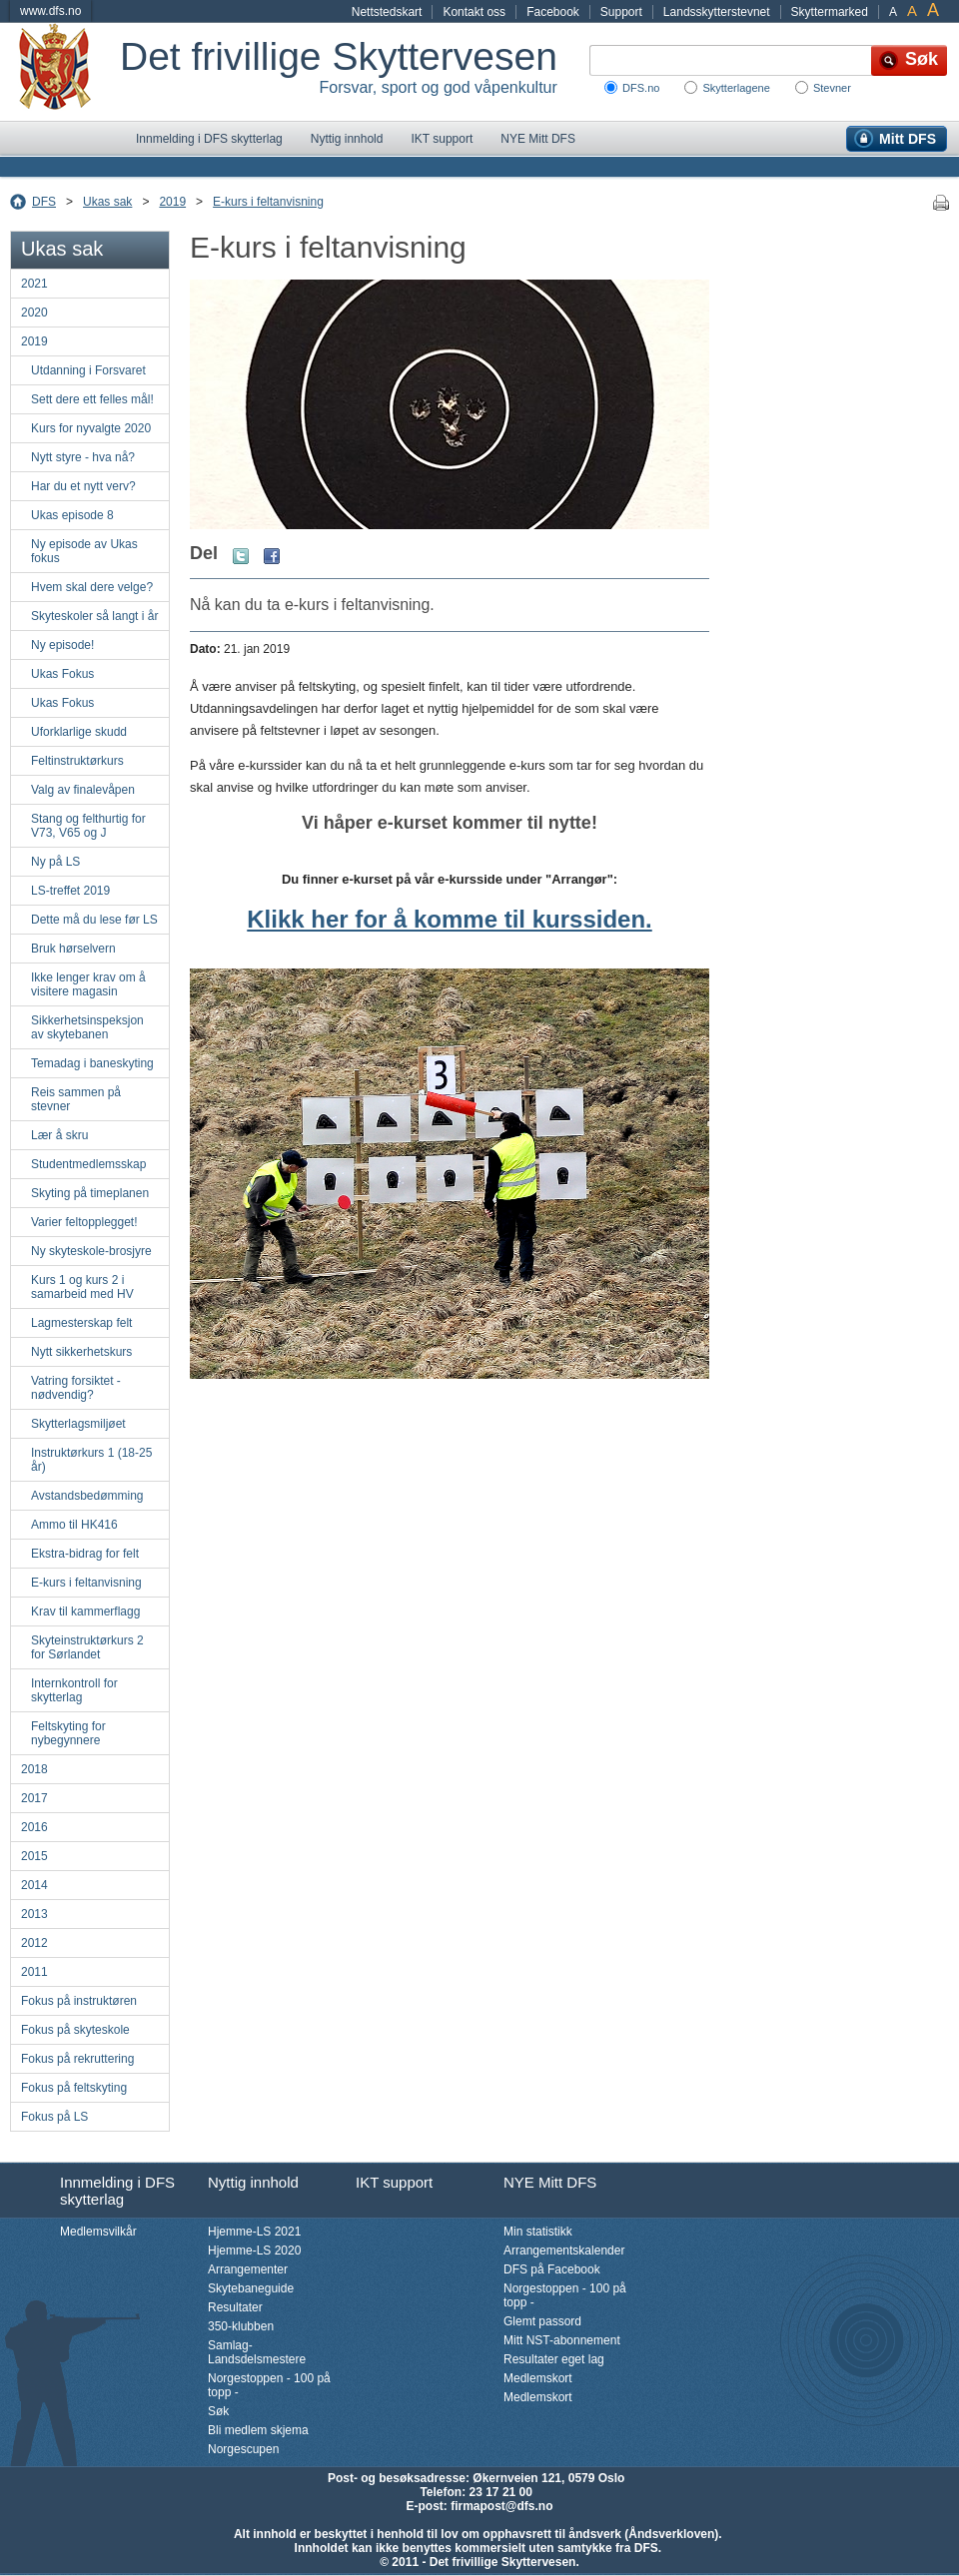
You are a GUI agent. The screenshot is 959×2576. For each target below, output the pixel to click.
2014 (34, 1885)
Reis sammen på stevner (76, 1099)
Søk (218, 2411)
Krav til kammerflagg (85, 1611)
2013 (34, 1914)
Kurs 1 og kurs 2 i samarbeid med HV (82, 1287)
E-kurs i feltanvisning (268, 202)
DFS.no (640, 88)
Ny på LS (55, 862)
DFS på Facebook (551, 2269)
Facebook (552, 12)
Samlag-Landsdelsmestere (257, 2352)
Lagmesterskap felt (81, 1323)
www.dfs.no (50, 11)
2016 (34, 1827)
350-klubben (241, 2326)
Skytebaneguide (251, 2288)
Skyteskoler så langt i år (94, 616)
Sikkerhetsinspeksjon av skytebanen (87, 1027)
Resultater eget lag (553, 2359)
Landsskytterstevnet (716, 12)
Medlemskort (537, 2378)
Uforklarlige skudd (79, 732)
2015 (34, 1856)
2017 (34, 1798)
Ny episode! (62, 645)
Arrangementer (248, 2269)
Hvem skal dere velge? (92, 587)
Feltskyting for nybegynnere (68, 1733)
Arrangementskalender (563, 2250)
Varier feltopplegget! (84, 1222)
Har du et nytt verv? (83, 486)
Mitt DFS (907, 139)
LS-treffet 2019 (70, 891)
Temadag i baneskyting (92, 1063)
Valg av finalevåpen (83, 790)
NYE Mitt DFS (537, 139)
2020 (34, 313)
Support (621, 12)
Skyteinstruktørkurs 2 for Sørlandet (87, 1647)
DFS (44, 202)
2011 (34, 1972)
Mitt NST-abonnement (561, 2340)
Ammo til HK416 (74, 1525)
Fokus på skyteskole (75, 2030)
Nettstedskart (387, 12)
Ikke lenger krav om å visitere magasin (88, 984)
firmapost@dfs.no (501, 2506)
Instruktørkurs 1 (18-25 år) (91, 1460)
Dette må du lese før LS (94, 920)
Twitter (241, 556)
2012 (34, 1943)
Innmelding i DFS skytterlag (209, 139)
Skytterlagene (735, 88)
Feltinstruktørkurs (77, 761)
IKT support (442, 139)
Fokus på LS (54, 2117)
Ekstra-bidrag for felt (85, 1554)
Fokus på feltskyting (74, 2088)
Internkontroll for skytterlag (74, 1690)
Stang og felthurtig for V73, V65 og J (88, 826)
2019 (172, 202)
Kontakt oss (474, 12)
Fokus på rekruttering (77, 2059)
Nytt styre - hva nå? (83, 457)
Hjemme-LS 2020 (254, 2250)
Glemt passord (542, 2321)
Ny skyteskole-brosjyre (91, 1251)
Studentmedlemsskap (88, 1164)
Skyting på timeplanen (90, 1193)
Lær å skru (59, 1135)
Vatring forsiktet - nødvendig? (76, 1388)
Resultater (235, 2307)
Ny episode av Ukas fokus (84, 551)
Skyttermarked (829, 12)
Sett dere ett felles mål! (92, 399)
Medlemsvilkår (98, 2232)
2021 (34, 284)
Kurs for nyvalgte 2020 (91, 428)
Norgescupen (243, 2449)
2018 (34, 1769)
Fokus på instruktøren (79, 2001)
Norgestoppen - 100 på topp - (269, 2385)
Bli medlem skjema (258, 2430)
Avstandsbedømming (87, 1496)
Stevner (832, 88)
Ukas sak (107, 202)
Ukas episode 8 (72, 515)
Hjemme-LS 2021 (254, 2232)
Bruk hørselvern (73, 949)
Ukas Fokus (62, 674)
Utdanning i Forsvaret (88, 370)
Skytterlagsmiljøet (78, 1424)
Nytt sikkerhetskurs (81, 1352)
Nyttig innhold (347, 139)
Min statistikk (537, 2232)
